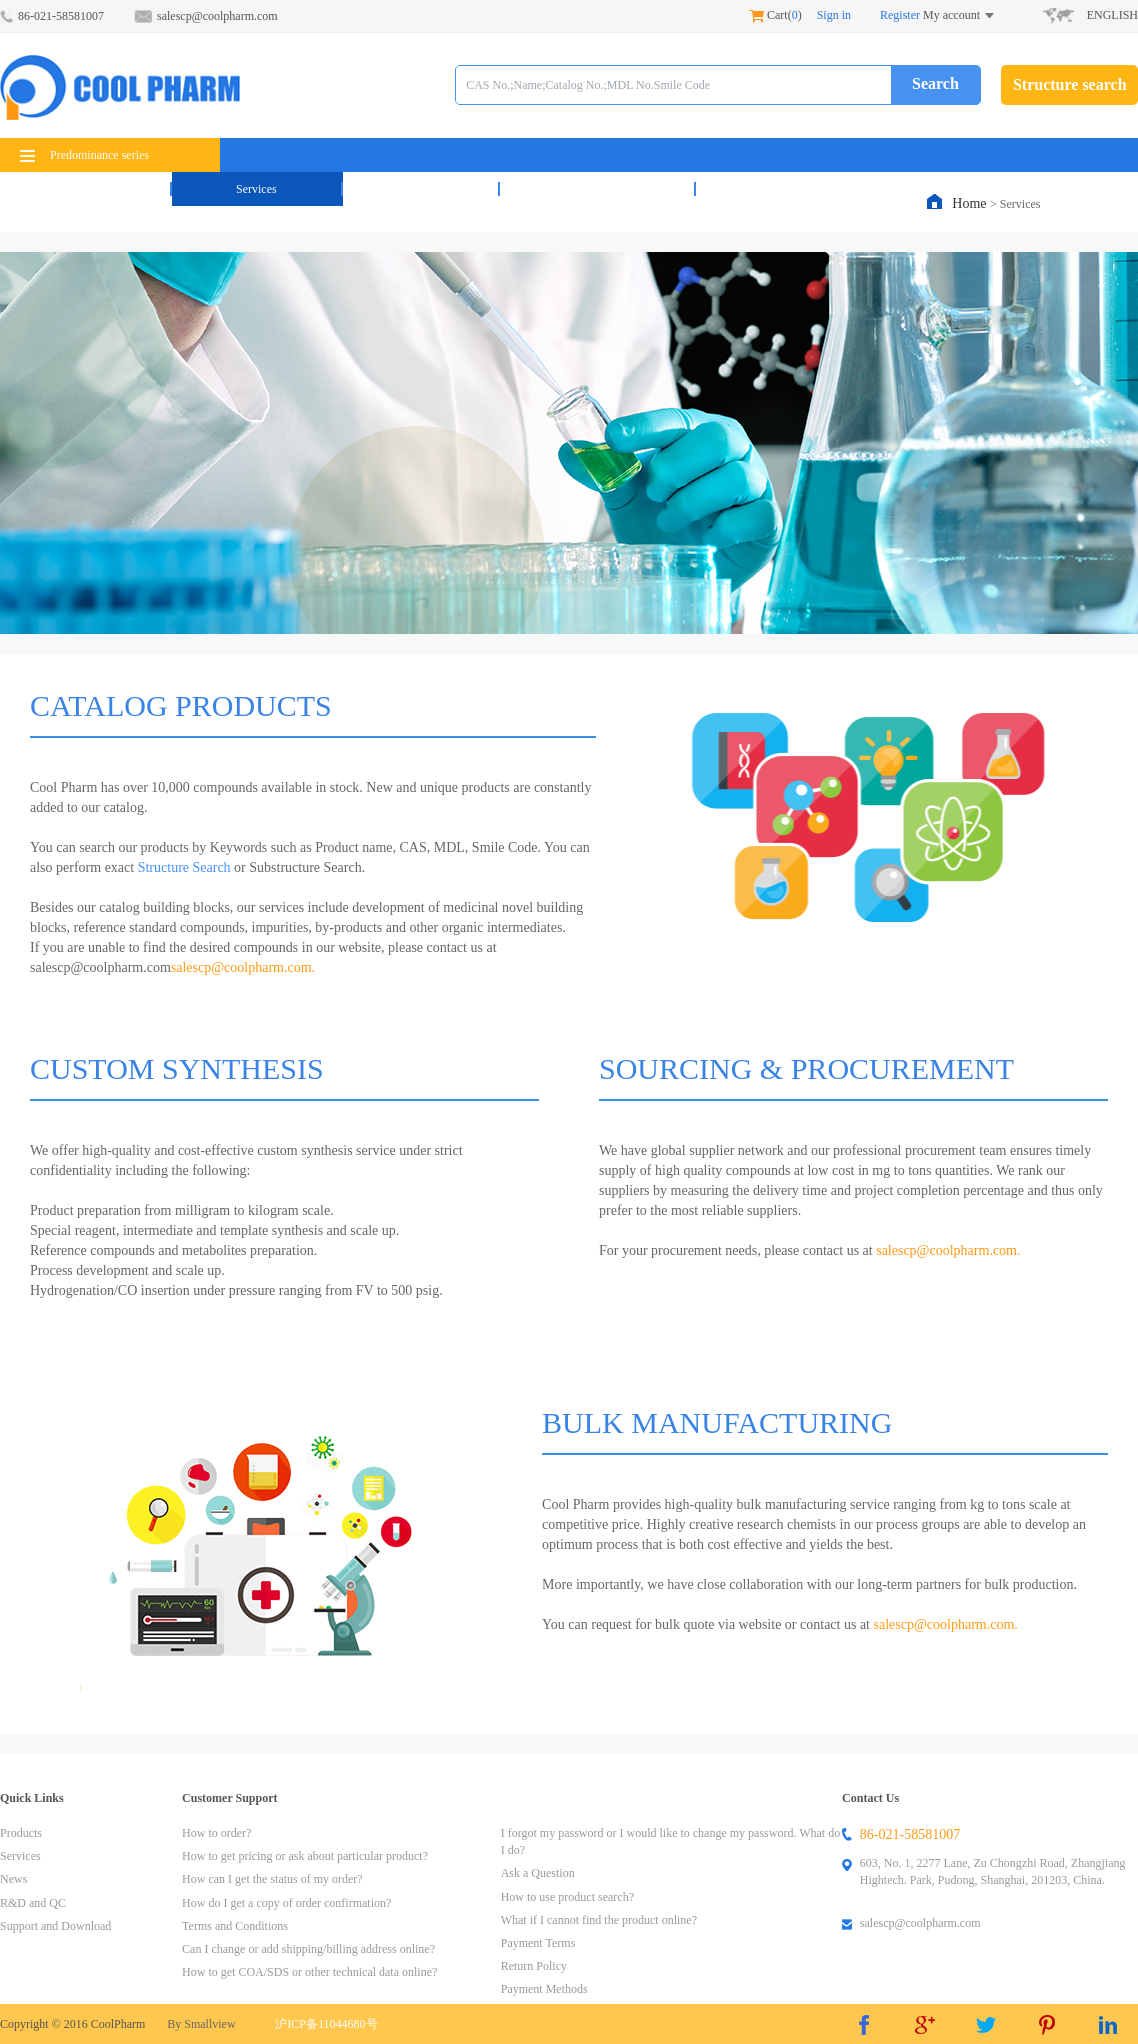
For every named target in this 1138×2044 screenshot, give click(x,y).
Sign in (834, 15)
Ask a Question (538, 1873)
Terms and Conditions (235, 1926)
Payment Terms (538, 1943)
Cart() (775, 15)
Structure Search (182, 867)
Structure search (1070, 84)
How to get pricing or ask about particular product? (305, 1856)
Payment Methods (544, 1989)
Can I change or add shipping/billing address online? (308, 1949)
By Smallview (201, 2024)
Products (85, 189)
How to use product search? (567, 1897)
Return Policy (534, 1966)
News (420, 189)
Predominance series (84, 155)
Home (971, 203)
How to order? (216, 1833)
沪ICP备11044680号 (326, 2024)
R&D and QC (597, 189)
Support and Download (55, 1926)
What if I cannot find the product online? (599, 1920)
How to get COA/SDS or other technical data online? (309, 1972)
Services (256, 189)
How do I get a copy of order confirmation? (286, 1903)
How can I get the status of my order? (272, 1879)
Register (900, 15)
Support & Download (811, 189)
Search (935, 83)
